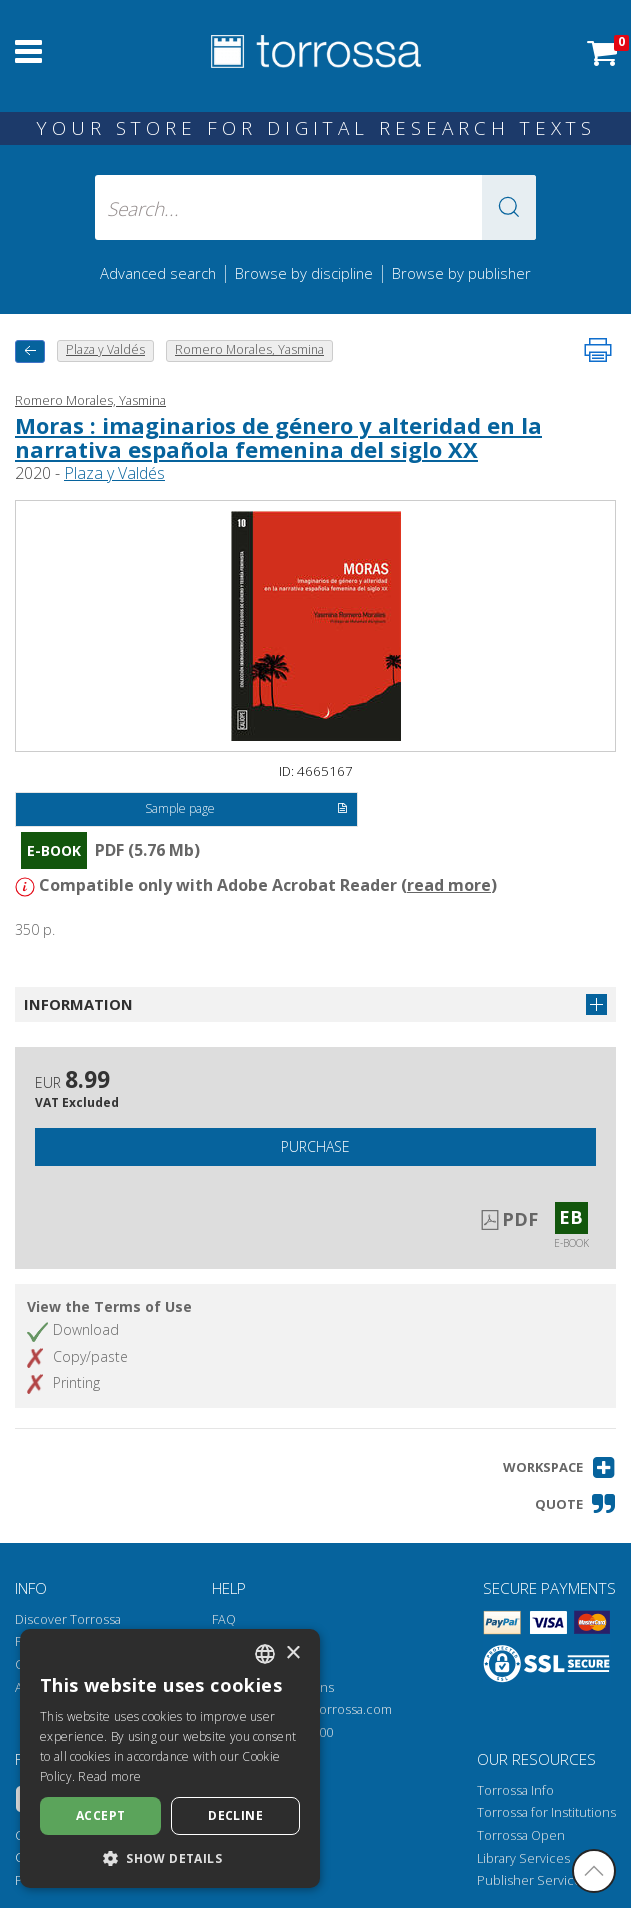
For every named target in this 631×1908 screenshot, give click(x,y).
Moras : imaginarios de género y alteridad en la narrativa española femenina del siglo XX (278, 437)
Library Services (523, 1858)
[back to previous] (30, 351)
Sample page (246, 810)
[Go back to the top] (594, 1871)
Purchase (315, 1146)
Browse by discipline (304, 273)
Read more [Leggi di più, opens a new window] (109, 1776)
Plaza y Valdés (114, 473)
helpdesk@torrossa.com (320, 1709)
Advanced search (158, 273)
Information (78, 1004)
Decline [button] (235, 1815)
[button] (509, 207)
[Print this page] (598, 350)
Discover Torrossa (68, 1619)
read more (449, 885)
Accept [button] (100, 1815)
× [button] (292, 1653)
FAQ (224, 1619)
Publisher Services (532, 1880)
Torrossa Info (515, 1790)
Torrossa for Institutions (546, 1812)
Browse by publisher (461, 273)
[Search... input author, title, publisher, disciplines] (316, 207)
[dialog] (170, 1758)
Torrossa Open (521, 1835)
